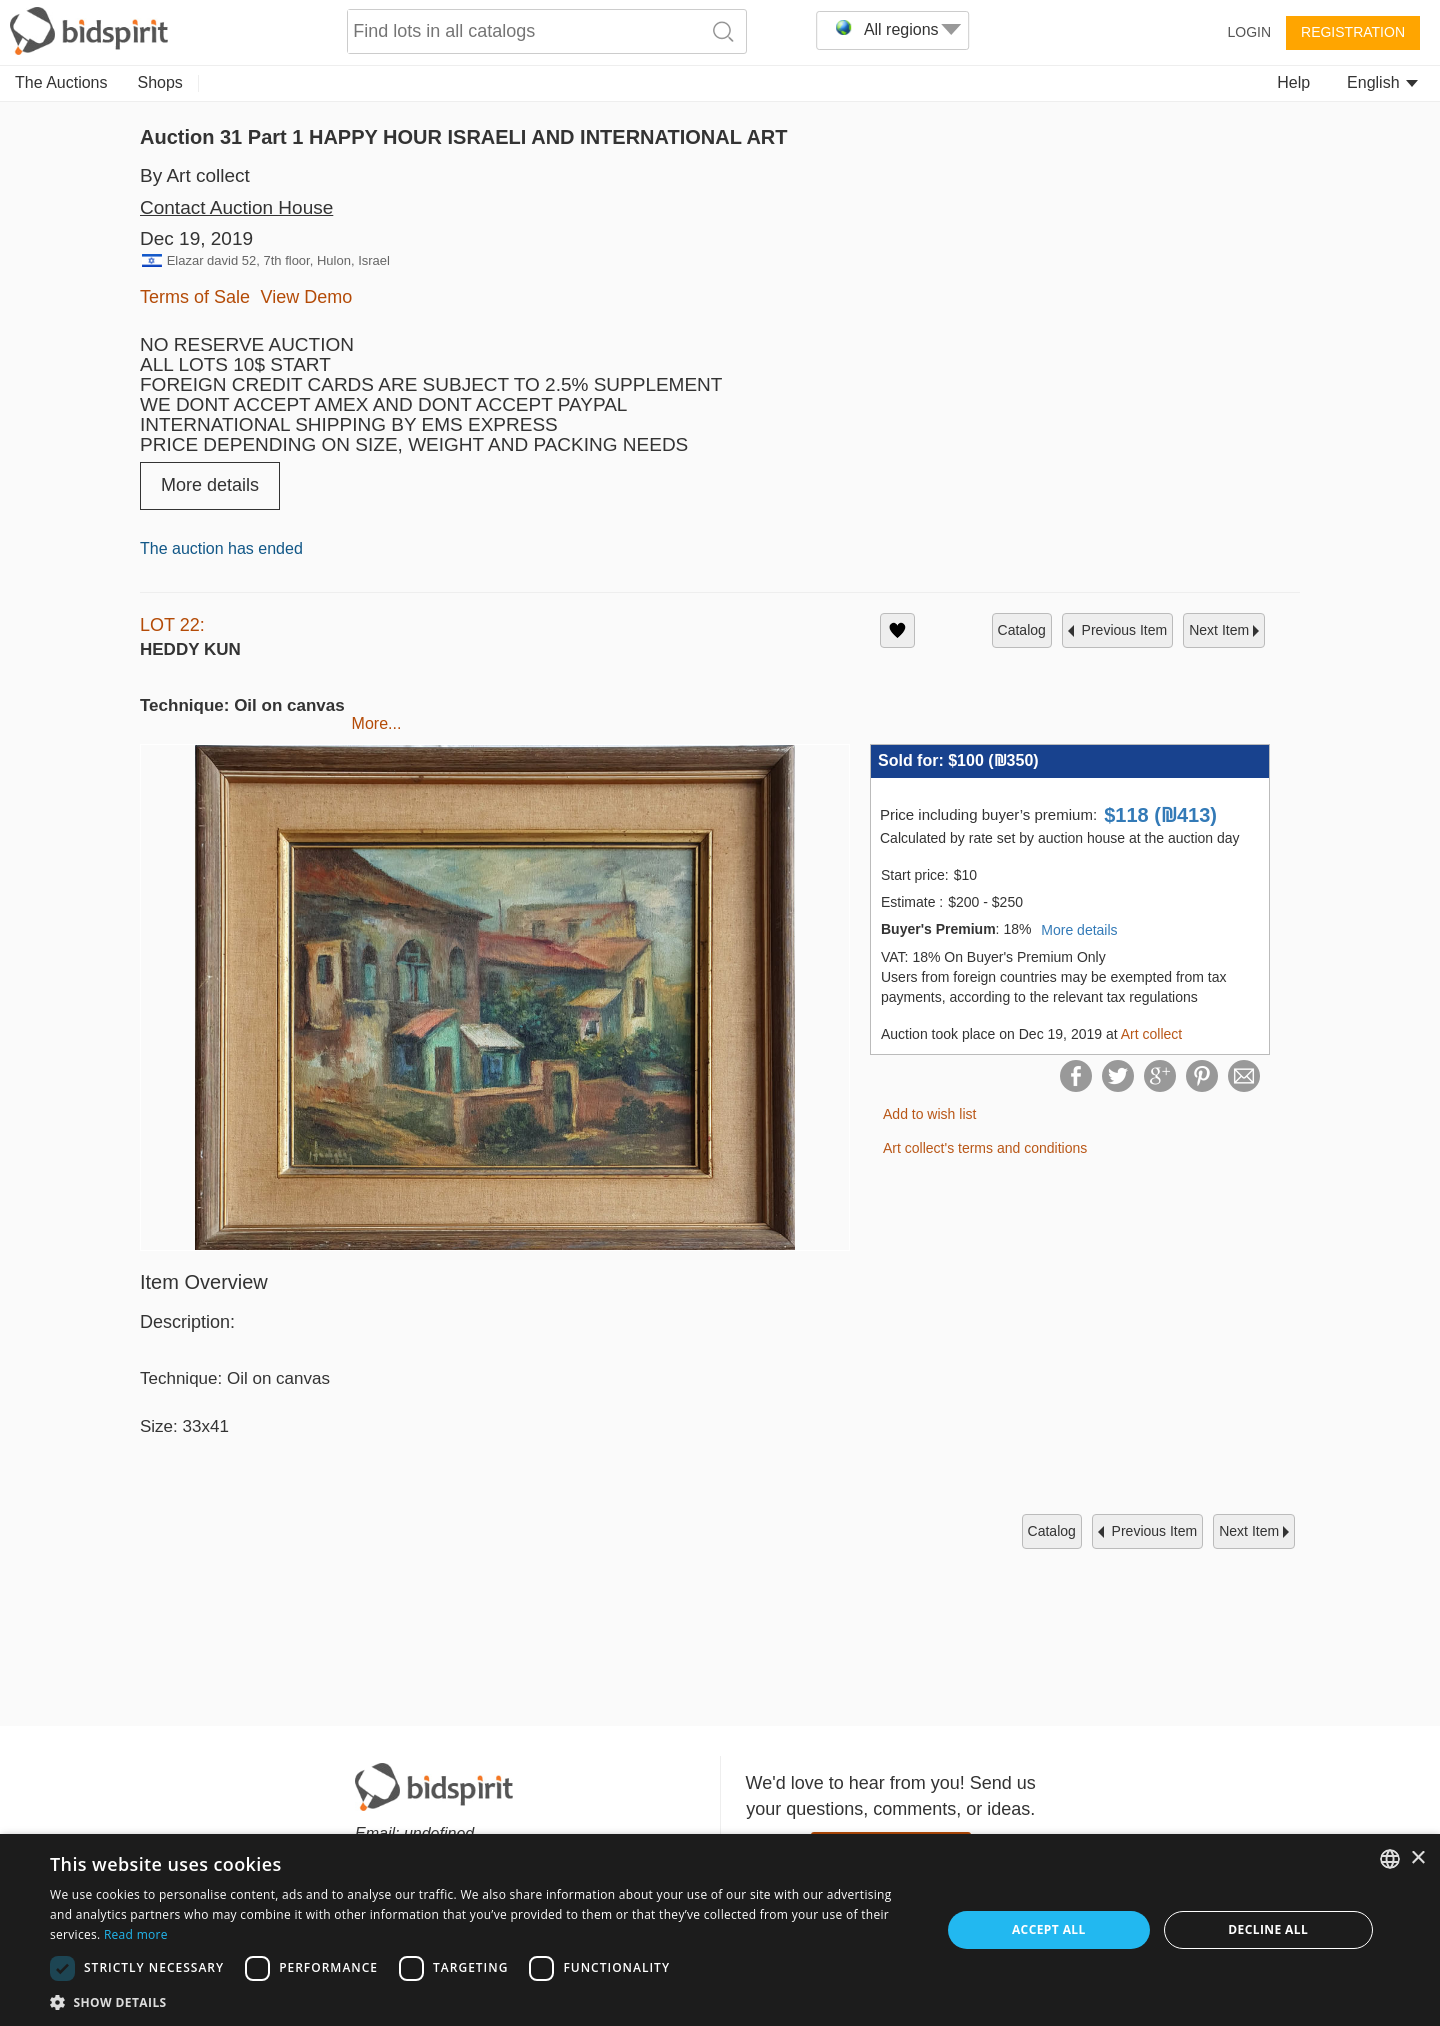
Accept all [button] (1049, 1929)
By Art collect (195, 175)
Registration (1353, 32)
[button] (482, 2001)
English (1382, 82)
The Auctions (61, 82)
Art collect (1151, 1034)
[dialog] (720, 1930)
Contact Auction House (236, 207)
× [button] (1417, 1858)
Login (1249, 32)
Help (1293, 82)
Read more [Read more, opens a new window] (136, 1934)
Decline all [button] (1268, 1929)
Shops (160, 82)
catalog (1022, 630)
